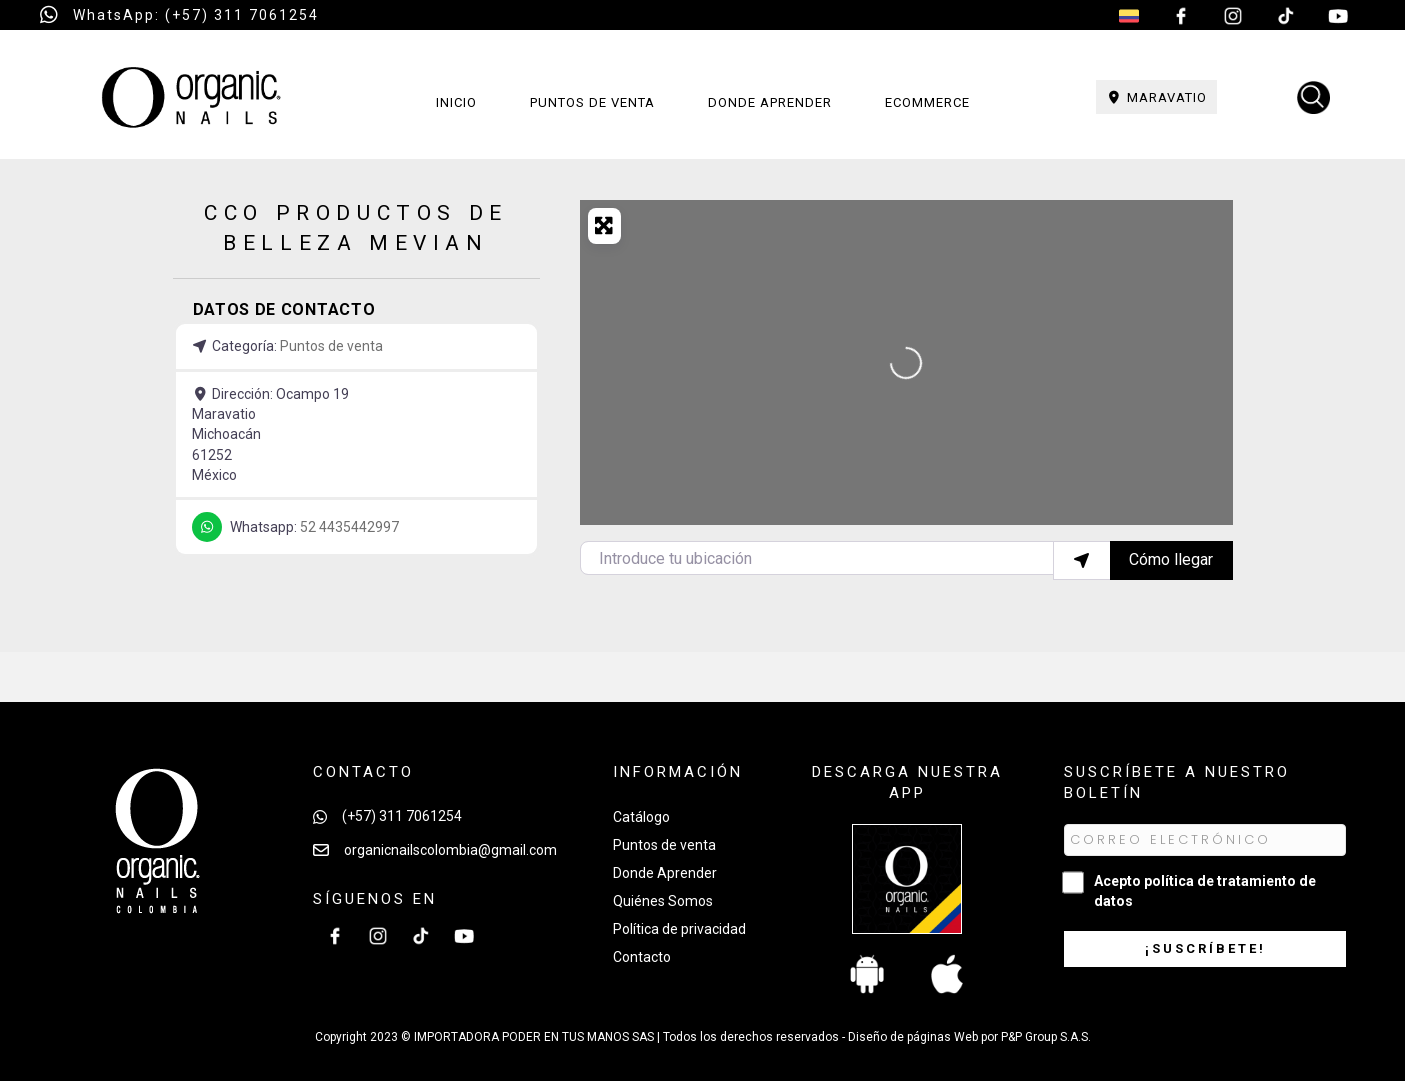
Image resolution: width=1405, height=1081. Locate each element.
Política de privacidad (679, 929)
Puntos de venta (592, 102)
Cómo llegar (1171, 559)
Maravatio (1157, 97)
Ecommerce (927, 102)
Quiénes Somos (663, 901)
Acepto (1205, 891)
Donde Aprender (665, 873)
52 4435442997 (349, 527)
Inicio (456, 102)
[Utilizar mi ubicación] (1082, 560)
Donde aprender (770, 102)
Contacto (642, 957)
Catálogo (641, 817)
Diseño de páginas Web (914, 1037)
